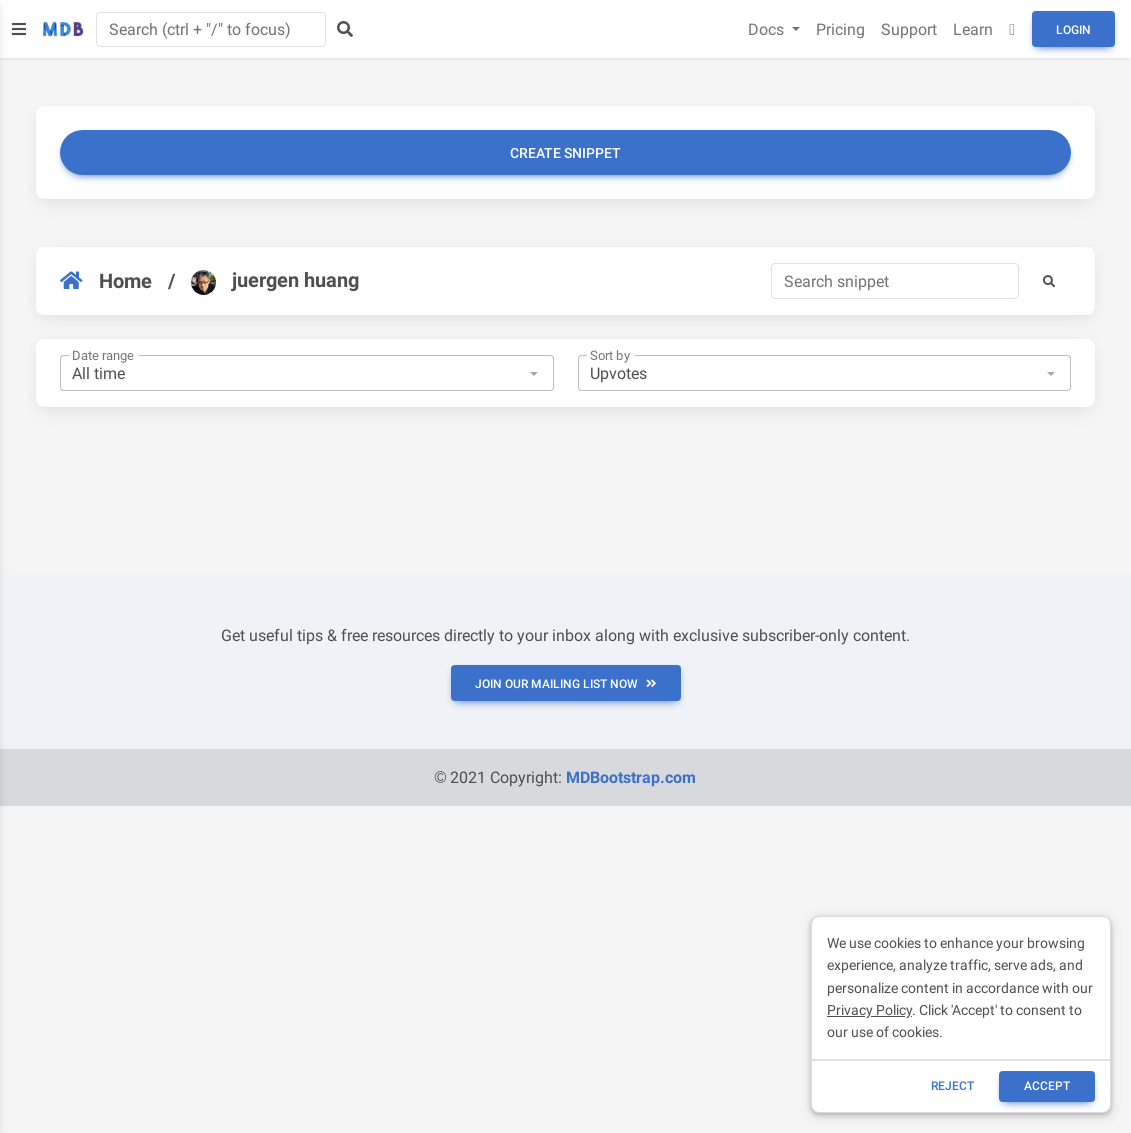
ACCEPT (1047, 1086)
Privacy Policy (869, 1010)
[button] (1049, 281)
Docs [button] (768, 29)
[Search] (895, 281)
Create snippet (565, 153)
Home (106, 281)
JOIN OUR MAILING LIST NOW (566, 684)
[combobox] (307, 373)
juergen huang (275, 281)
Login (1073, 30)
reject (952, 1086)
